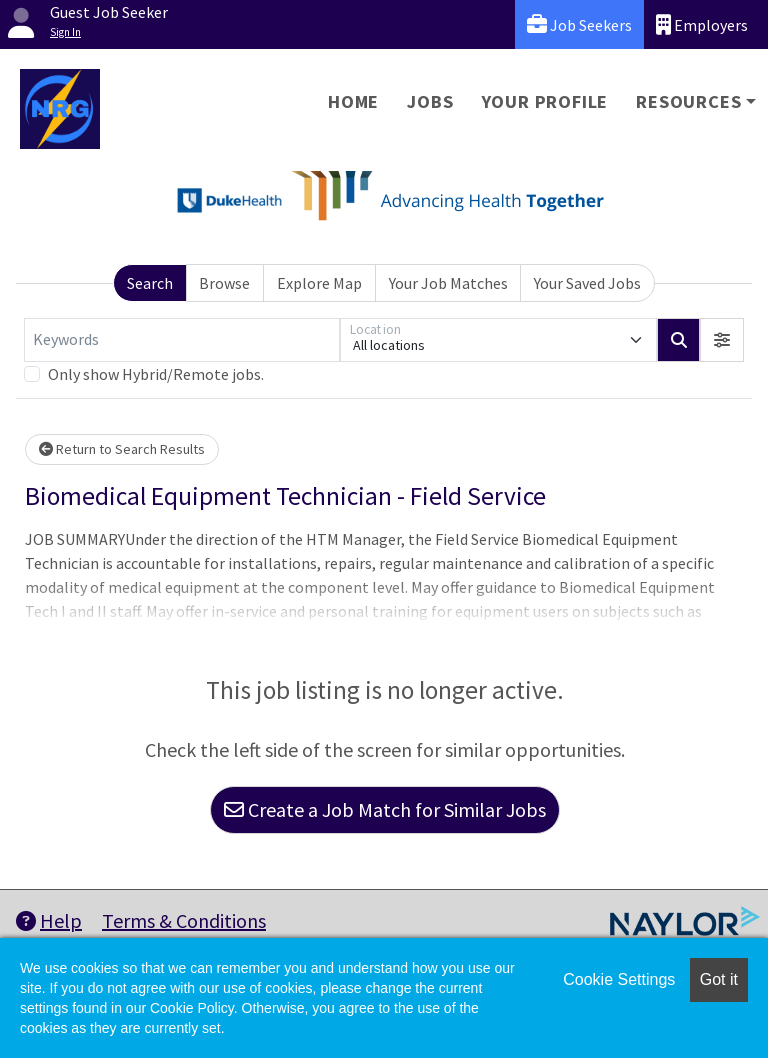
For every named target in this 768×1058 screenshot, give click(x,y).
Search (150, 283)
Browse (224, 283)
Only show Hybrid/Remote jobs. (156, 374)
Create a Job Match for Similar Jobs (385, 809)
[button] (722, 340)
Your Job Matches (448, 283)
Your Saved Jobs (587, 283)
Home (353, 101)
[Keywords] (182, 340)
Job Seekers (579, 24)
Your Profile (545, 101)
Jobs (430, 101)
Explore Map (319, 283)
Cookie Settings (619, 979)
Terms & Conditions (184, 920)
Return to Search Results (122, 449)
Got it (719, 979)
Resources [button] (688, 101)
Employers (702, 24)
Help (49, 920)
